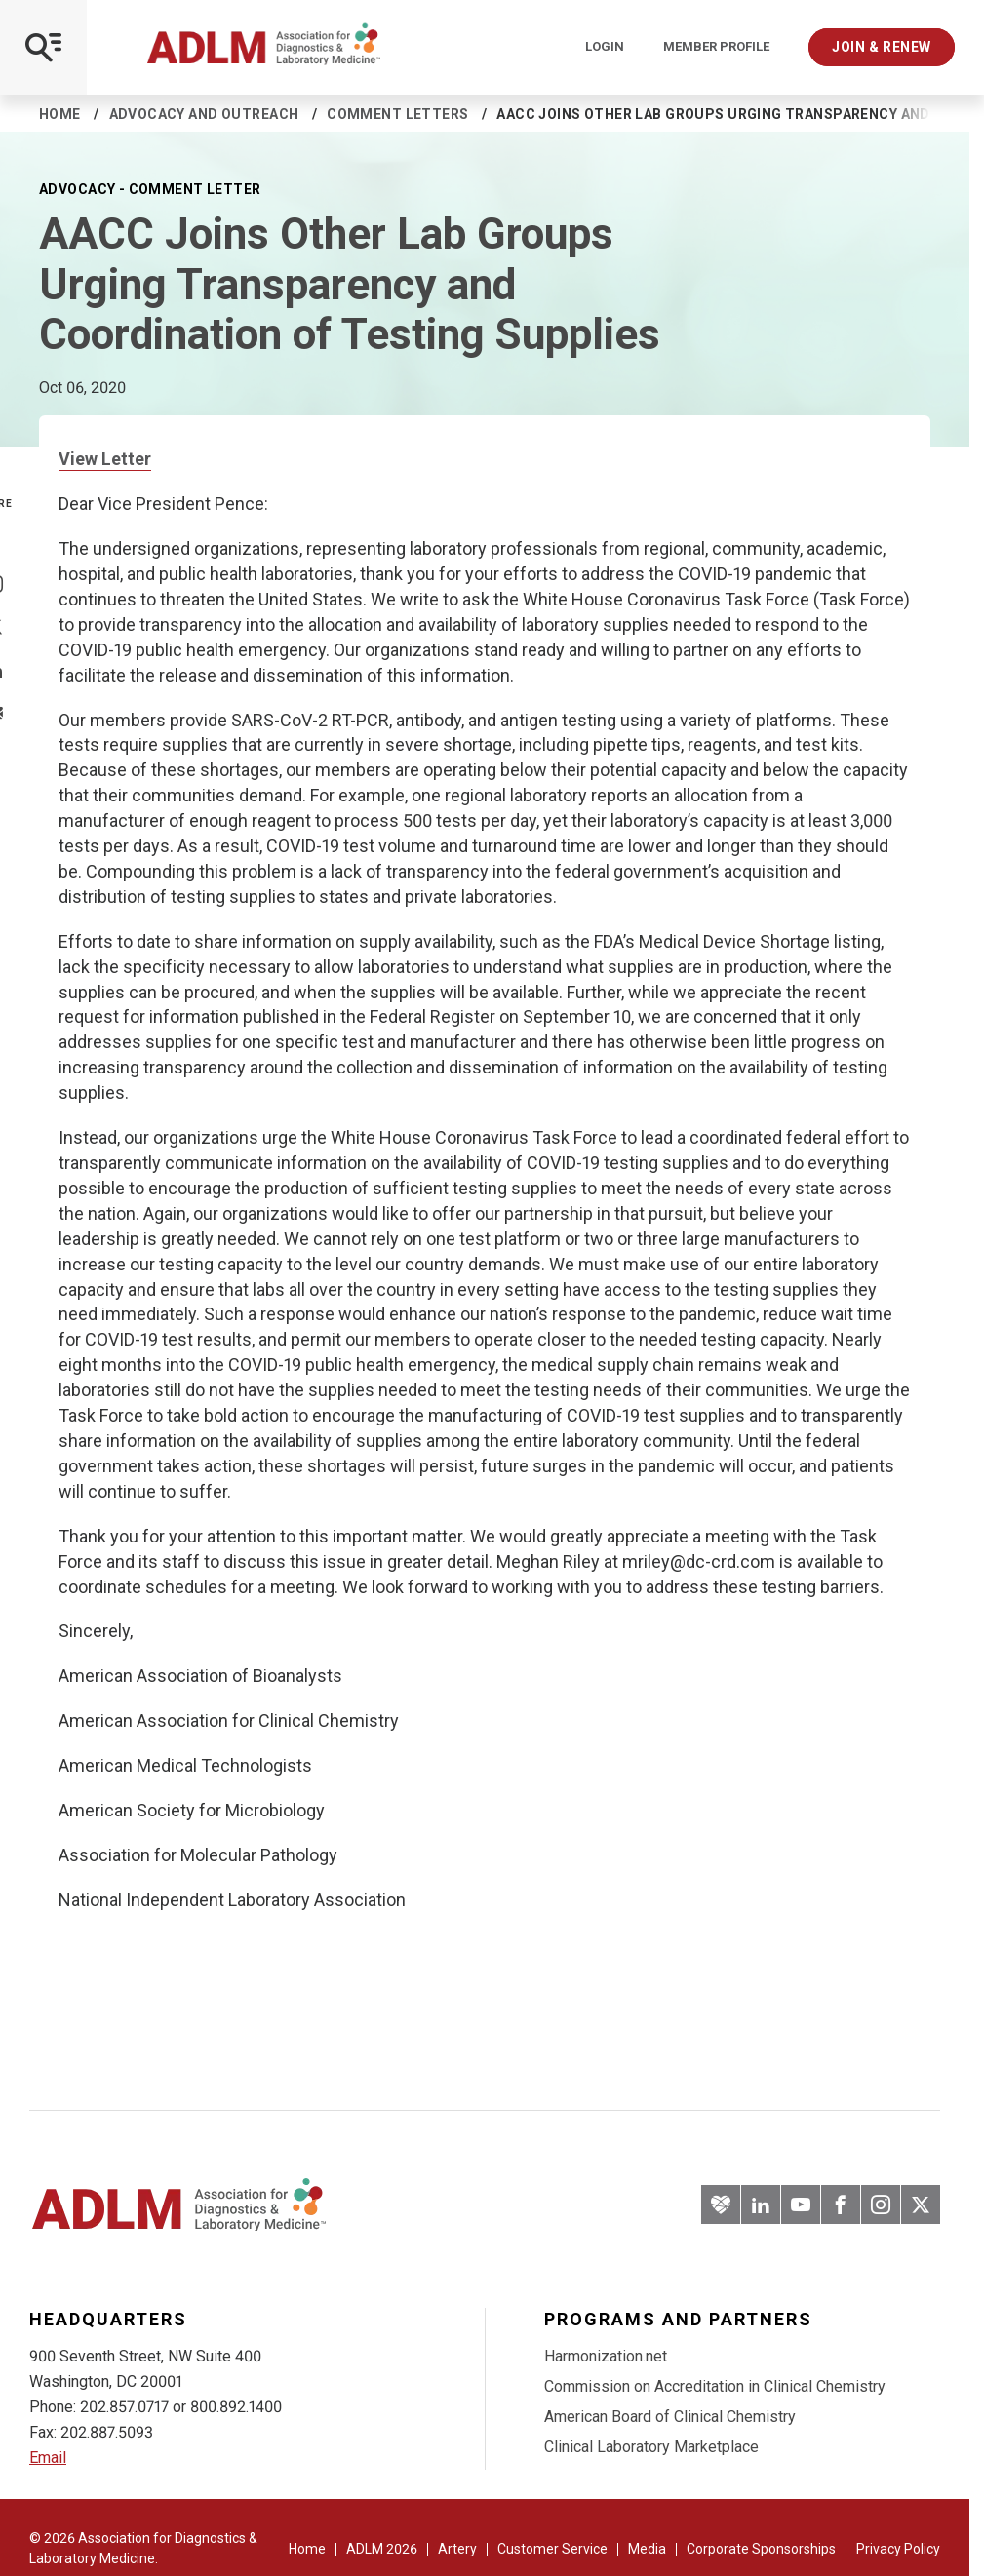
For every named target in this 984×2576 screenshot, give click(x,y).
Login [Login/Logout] (604, 47)
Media (647, 2548)
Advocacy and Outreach (204, 114)
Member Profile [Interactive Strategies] (716, 47)
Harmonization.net (605, 2356)
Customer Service (552, 2548)
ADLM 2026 (381, 2548)
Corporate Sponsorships (761, 2548)
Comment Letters (397, 114)
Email (47, 2457)
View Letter (105, 459)
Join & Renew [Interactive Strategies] (881, 47)
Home (60, 114)
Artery (457, 2548)
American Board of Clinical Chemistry (670, 2416)
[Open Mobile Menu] (43, 47)
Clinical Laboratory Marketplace (651, 2447)
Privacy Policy (898, 2548)
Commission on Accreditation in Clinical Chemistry (715, 2386)
